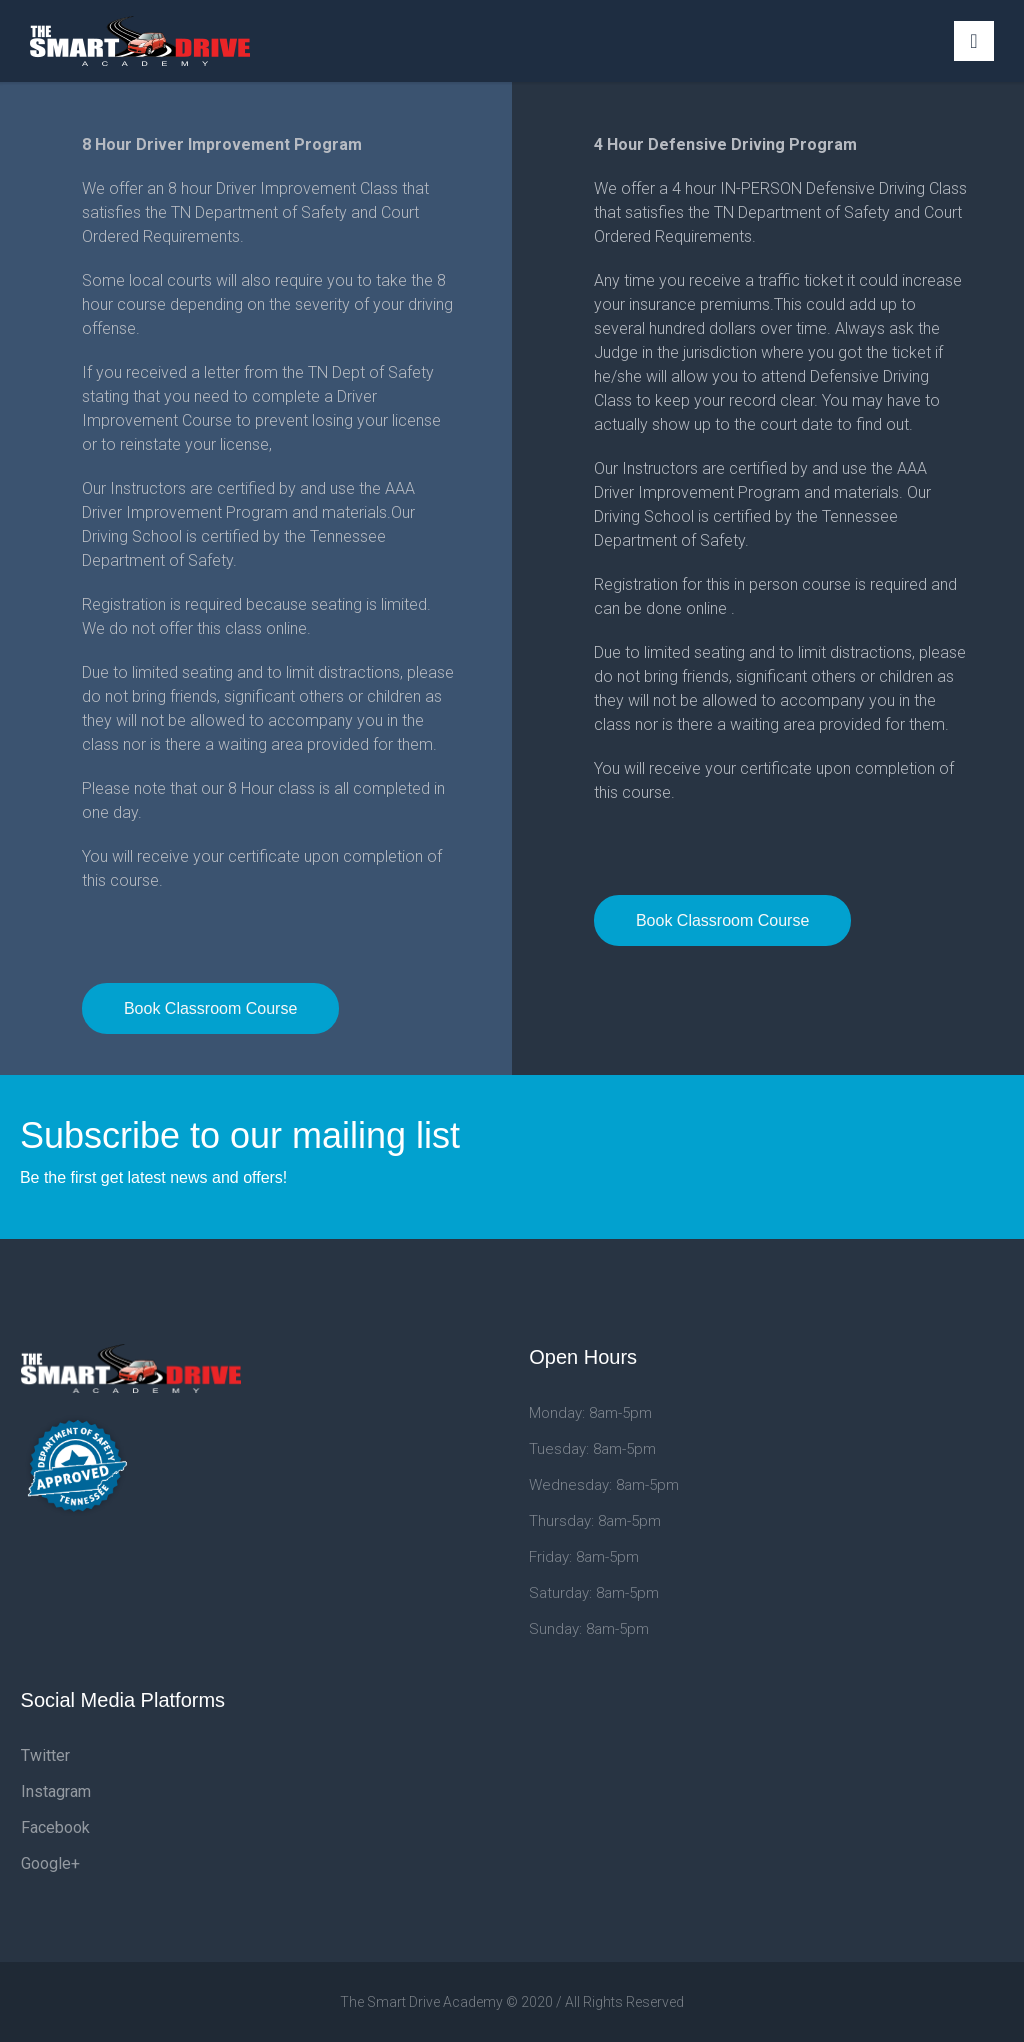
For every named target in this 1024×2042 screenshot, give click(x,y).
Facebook (55, 1827)
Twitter (45, 1755)
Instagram (56, 1791)
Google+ (50, 1863)
